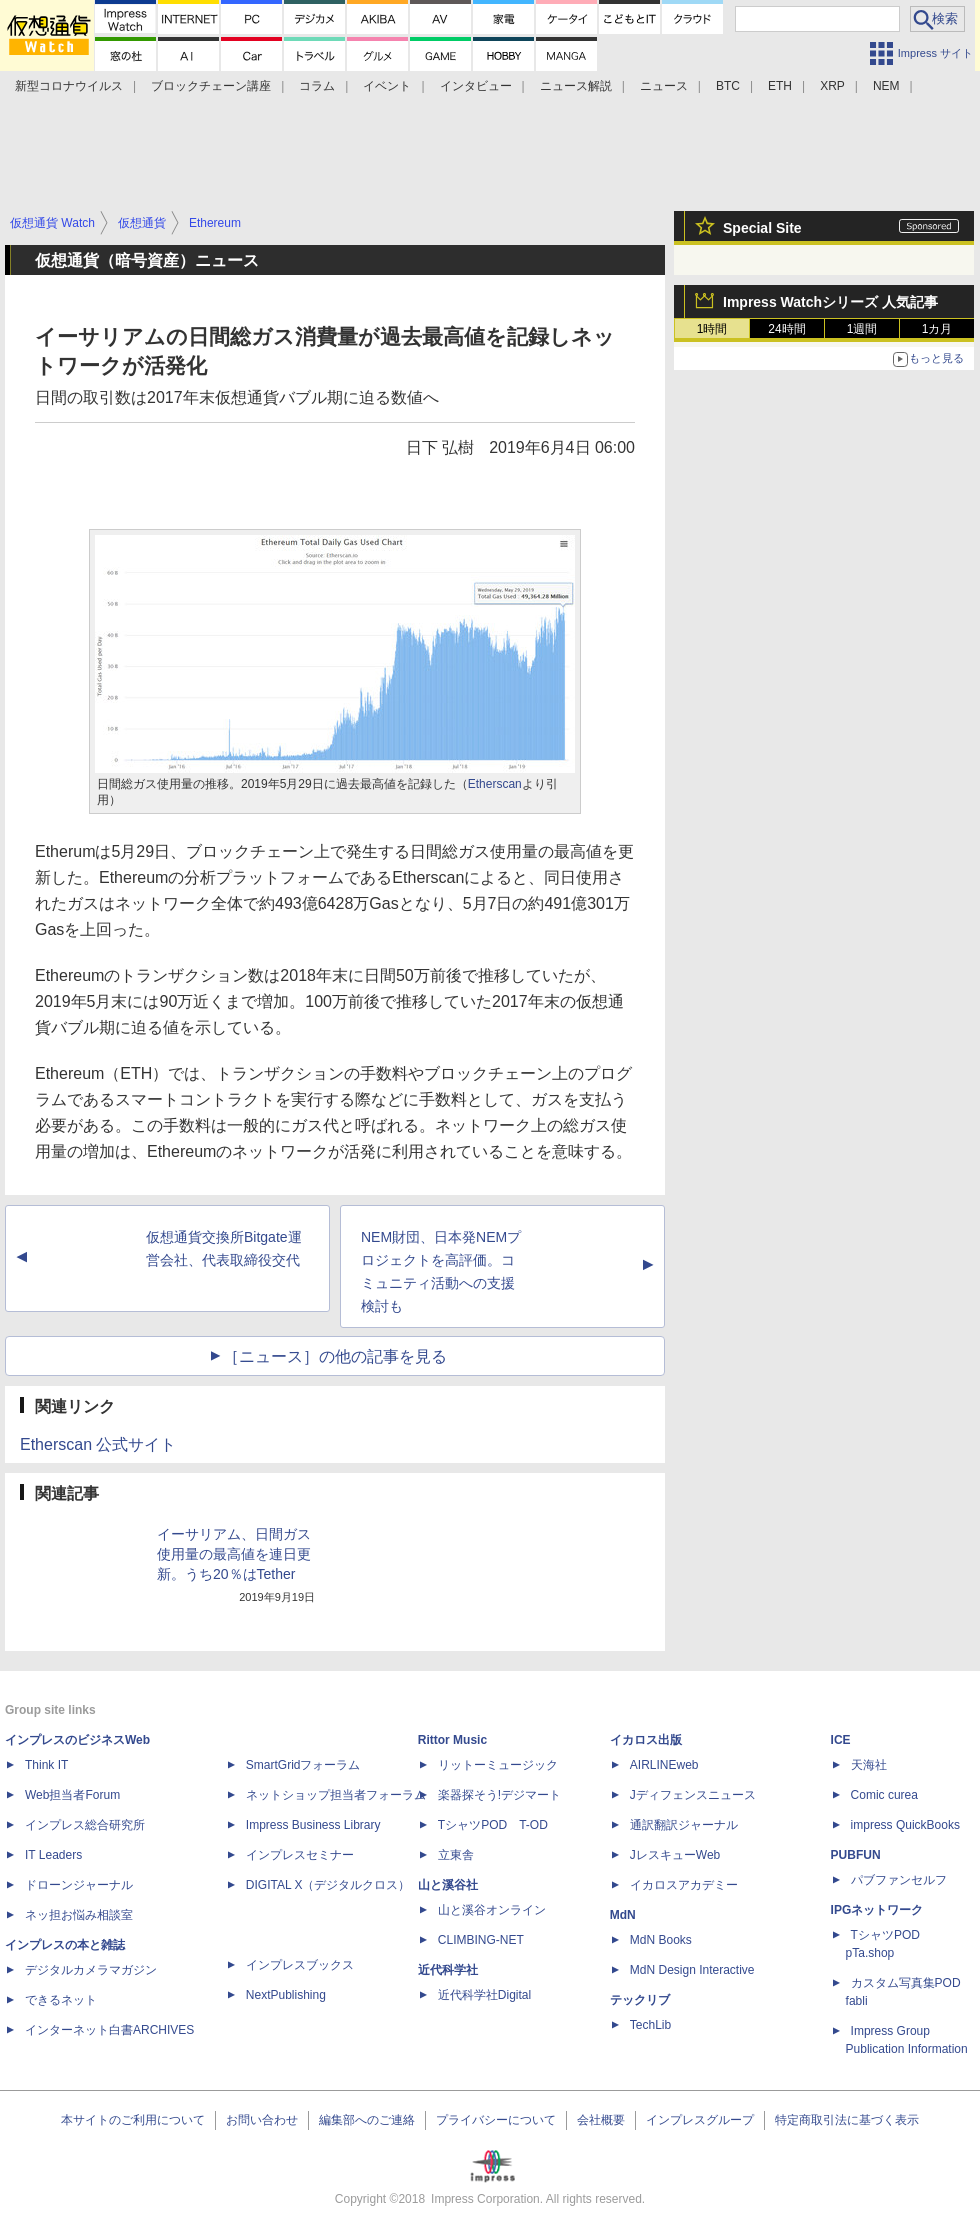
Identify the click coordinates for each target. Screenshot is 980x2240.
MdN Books (661, 1940)
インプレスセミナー (300, 1855)
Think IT (46, 1765)
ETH (780, 86)
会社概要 (601, 2120)
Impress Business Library (313, 1825)
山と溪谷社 (448, 1885)
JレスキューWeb (675, 1855)
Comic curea (884, 1795)
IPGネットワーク (877, 1910)
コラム (317, 86)
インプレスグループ (700, 2120)
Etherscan (495, 784)
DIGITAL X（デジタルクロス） (328, 1885)
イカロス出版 (646, 1740)
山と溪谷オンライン (492, 1910)
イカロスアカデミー (684, 1885)
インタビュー (476, 86)
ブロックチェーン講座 (211, 86)
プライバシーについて (496, 2120)
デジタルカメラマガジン (91, 1970)
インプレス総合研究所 (85, 1825)
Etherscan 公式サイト (98, 1444)
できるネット (61, 2000)
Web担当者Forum (72, 1795)
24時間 (786, 329)
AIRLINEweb (664, 1765)
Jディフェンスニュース (693, 1795)
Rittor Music (452, 1740)
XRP (832, 86)
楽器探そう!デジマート (499, 1795)
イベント (387, 86)
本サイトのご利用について (133, 2120)
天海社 (869, 1765)
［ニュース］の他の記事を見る (335, 1356)
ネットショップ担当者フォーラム (336, 1795)
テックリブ (640, 2000)
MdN (623, 1915)
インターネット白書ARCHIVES (109, 2030)
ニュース (664, 86)
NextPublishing (286, 1995)
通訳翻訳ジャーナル (684, 1825)
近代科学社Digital (484, 1995)
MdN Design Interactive (692, 1970)
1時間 (712, 329)
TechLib (650, 2025)
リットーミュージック (498, 1765)
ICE (841, 1740)
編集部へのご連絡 (367, 2120)
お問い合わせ (262, 2120)
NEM (886, 86)
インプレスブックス (300, 1965)
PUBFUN (856, 1855)
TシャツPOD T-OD (493, 1825)
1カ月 (937, 329)
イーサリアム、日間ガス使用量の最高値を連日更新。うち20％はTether (234, 1554)
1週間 (862, 329)
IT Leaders (53, 1855)
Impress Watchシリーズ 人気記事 (830, 302)
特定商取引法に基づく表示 (847, 2120)
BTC (728, 86)
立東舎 (456, 1855)
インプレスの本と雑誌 (65, 1945)
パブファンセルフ (899, 1880)
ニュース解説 (576, 86)
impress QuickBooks (905, 1825)
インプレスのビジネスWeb (77, 1740)
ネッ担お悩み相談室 (79, 1915)
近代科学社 (448, 1970)
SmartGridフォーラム (303, 1765)
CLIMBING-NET (481, 1940)
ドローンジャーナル (79, 1885)
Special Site (762, 228)
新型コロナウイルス (69, 86)
